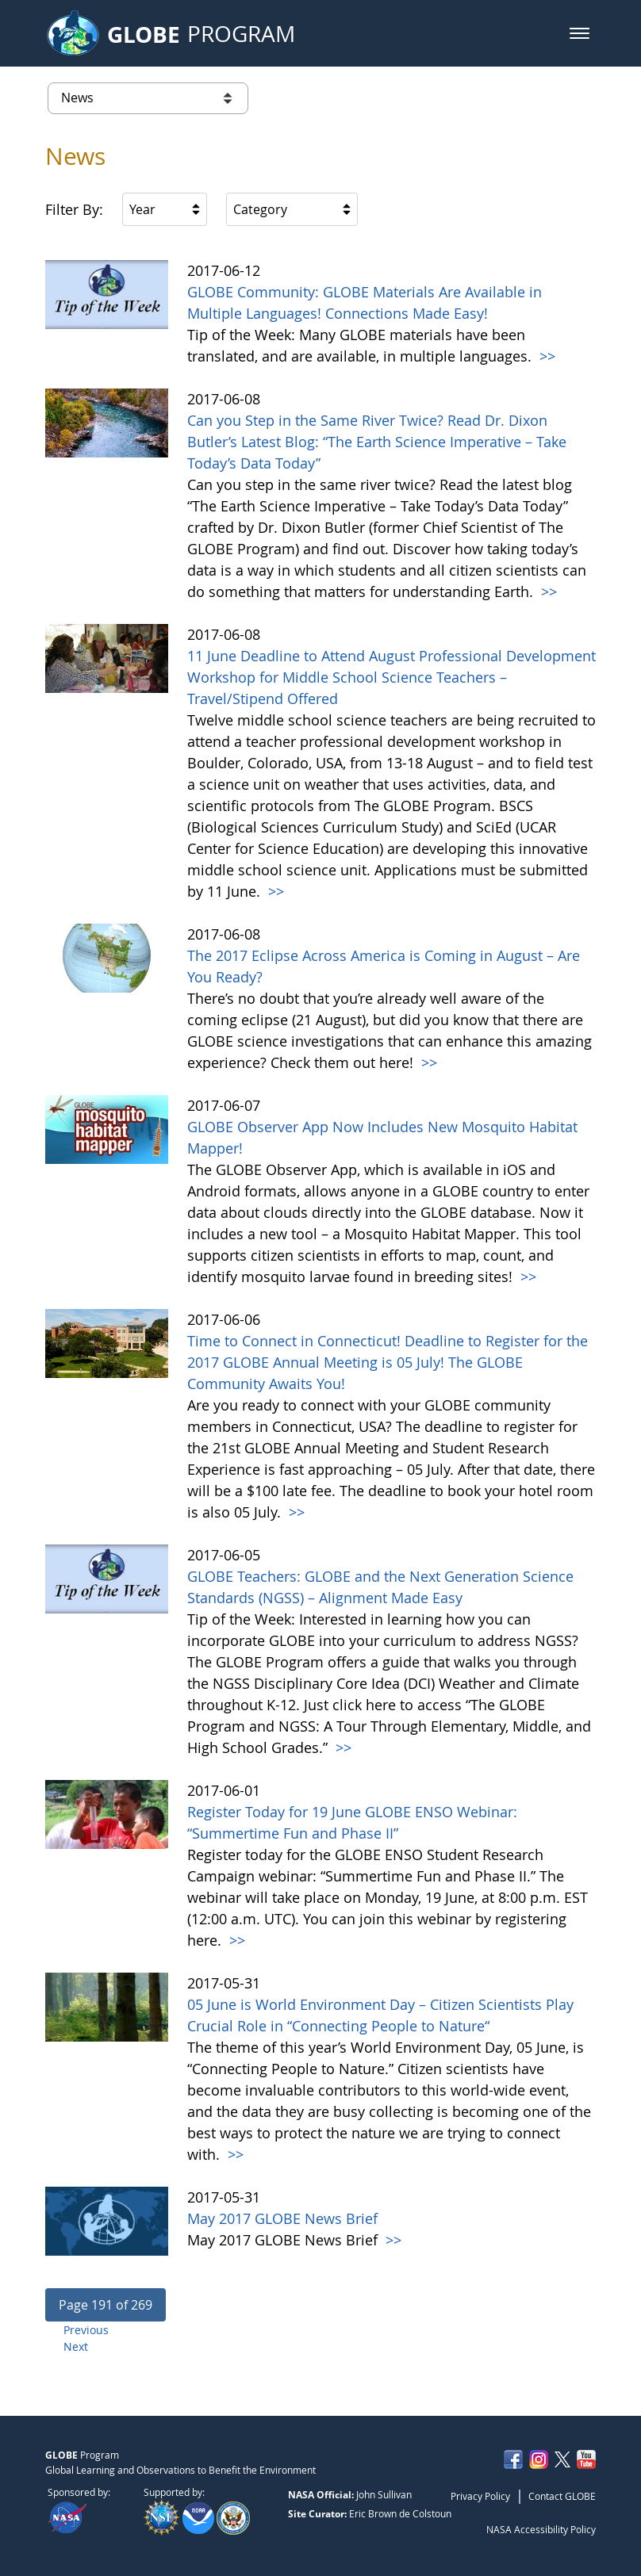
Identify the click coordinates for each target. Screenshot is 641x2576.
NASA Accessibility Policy (541, 2529)
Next (75, 2346)
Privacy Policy (480, 2496)
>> (545, 356)
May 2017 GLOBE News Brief (282, 2218)
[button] (579, 33)
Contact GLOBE (562, 2496)
